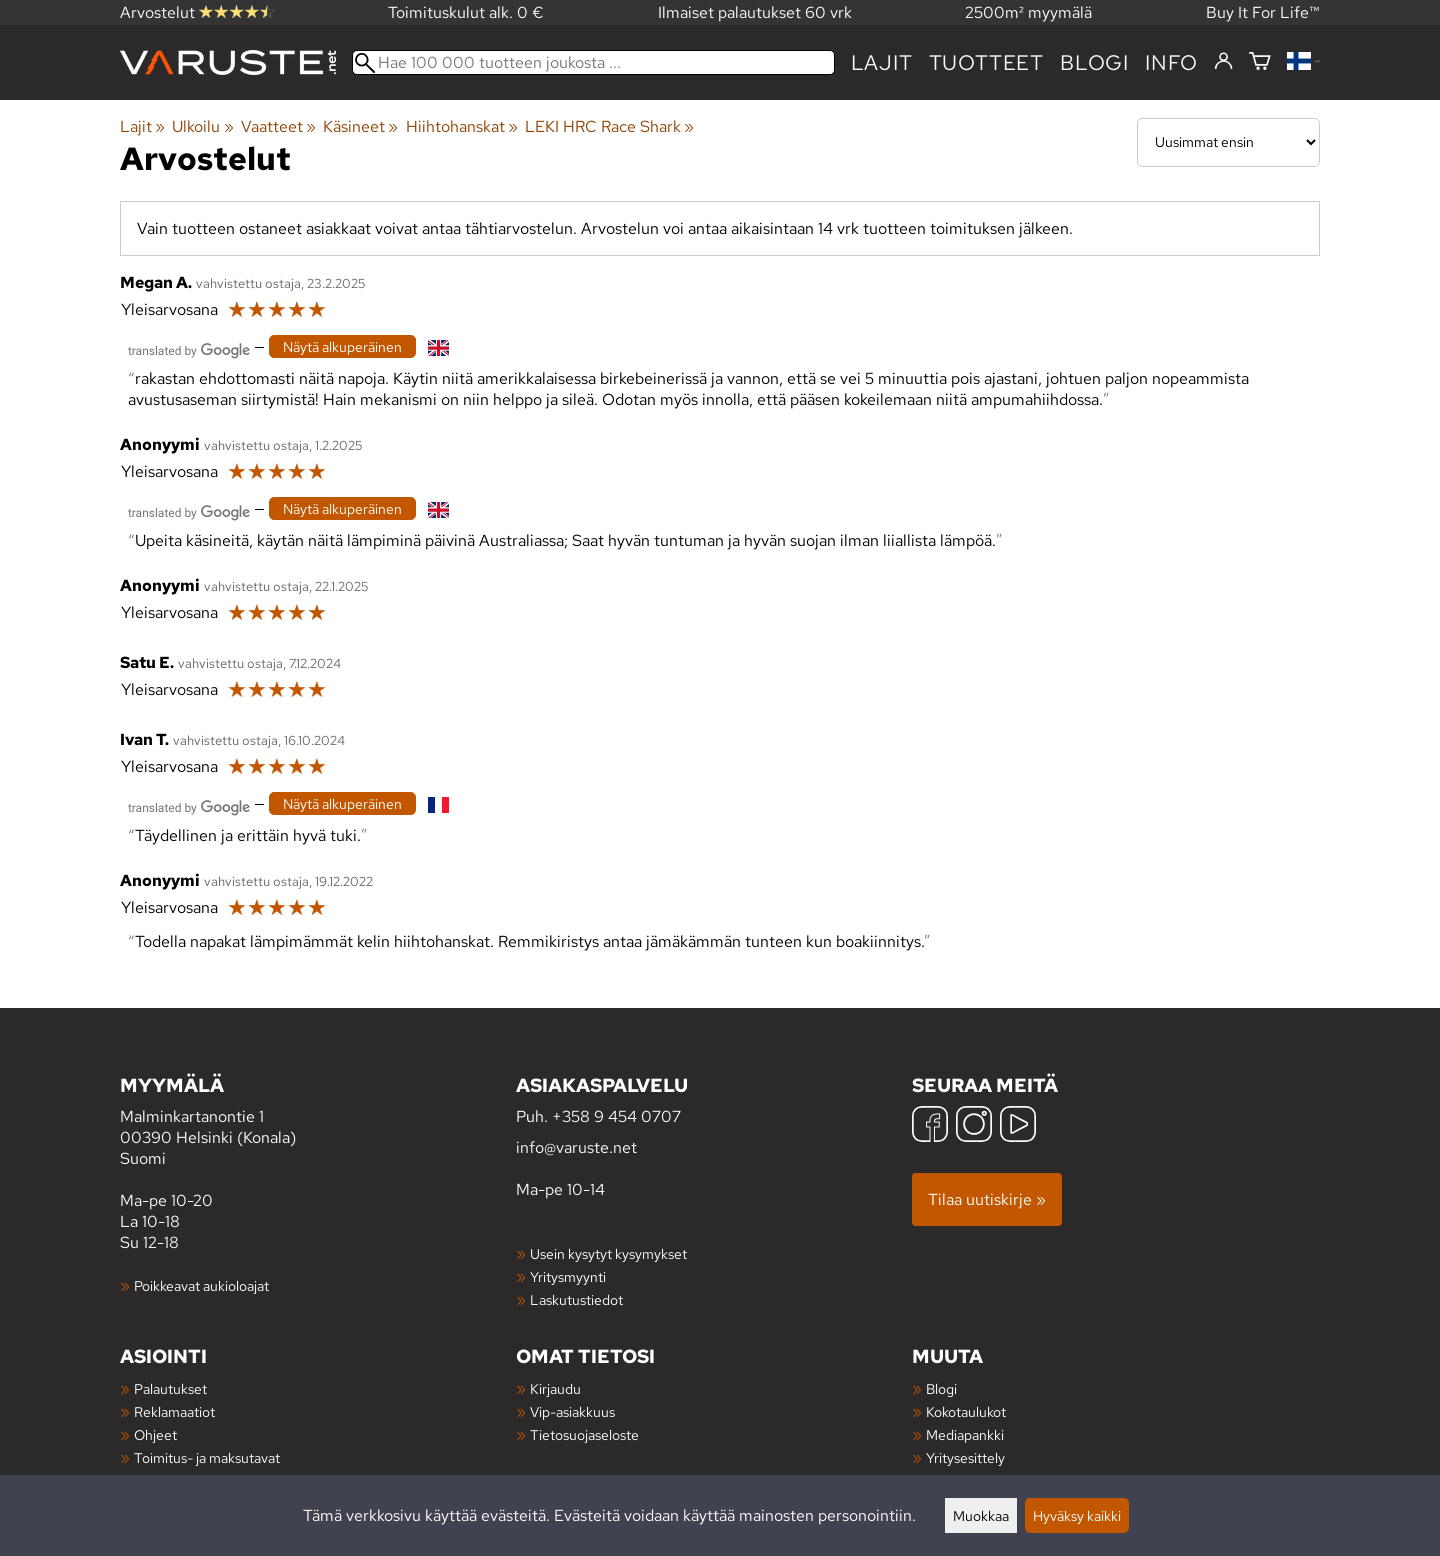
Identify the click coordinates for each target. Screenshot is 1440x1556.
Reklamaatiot (174, 1411)
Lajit (882, 62)
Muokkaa (981, 1515)
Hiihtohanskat (462, 126)
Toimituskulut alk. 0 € (466, 12)
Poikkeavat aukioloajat (201, 1285)
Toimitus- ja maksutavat (207, 1457)
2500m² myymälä (1028, 12)
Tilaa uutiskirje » (987, 1199)
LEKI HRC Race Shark (609, 126)
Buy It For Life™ (1263, 12)
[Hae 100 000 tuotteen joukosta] (593, 62)
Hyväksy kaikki (1077, 1515)
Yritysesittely (965, 1457)
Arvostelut (197, 12)
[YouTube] (1018, 1126)
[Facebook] (930, 1126)
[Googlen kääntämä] (189, 348)
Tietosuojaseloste (584, 1434)
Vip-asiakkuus (572, 1411)
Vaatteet (278, 126)
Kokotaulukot (966, 1411)
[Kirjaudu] (1223, 62)
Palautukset (170, 1388)
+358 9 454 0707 (616, 1116)
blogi (1094, 62)
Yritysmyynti (568, 1276)
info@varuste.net (576, 1147)
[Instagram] (974, 1126)
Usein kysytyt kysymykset (608, 1253)
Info (1171, 62)
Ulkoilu (202, 126)
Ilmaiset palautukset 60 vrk (755, 12)
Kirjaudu (555, 1388)
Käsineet (360, 126)
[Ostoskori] (1260, 62)
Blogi (941, 1388)
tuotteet (986, 62)
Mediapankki (965, 1434)
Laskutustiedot (576, 1299)
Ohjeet (155, 1434)
